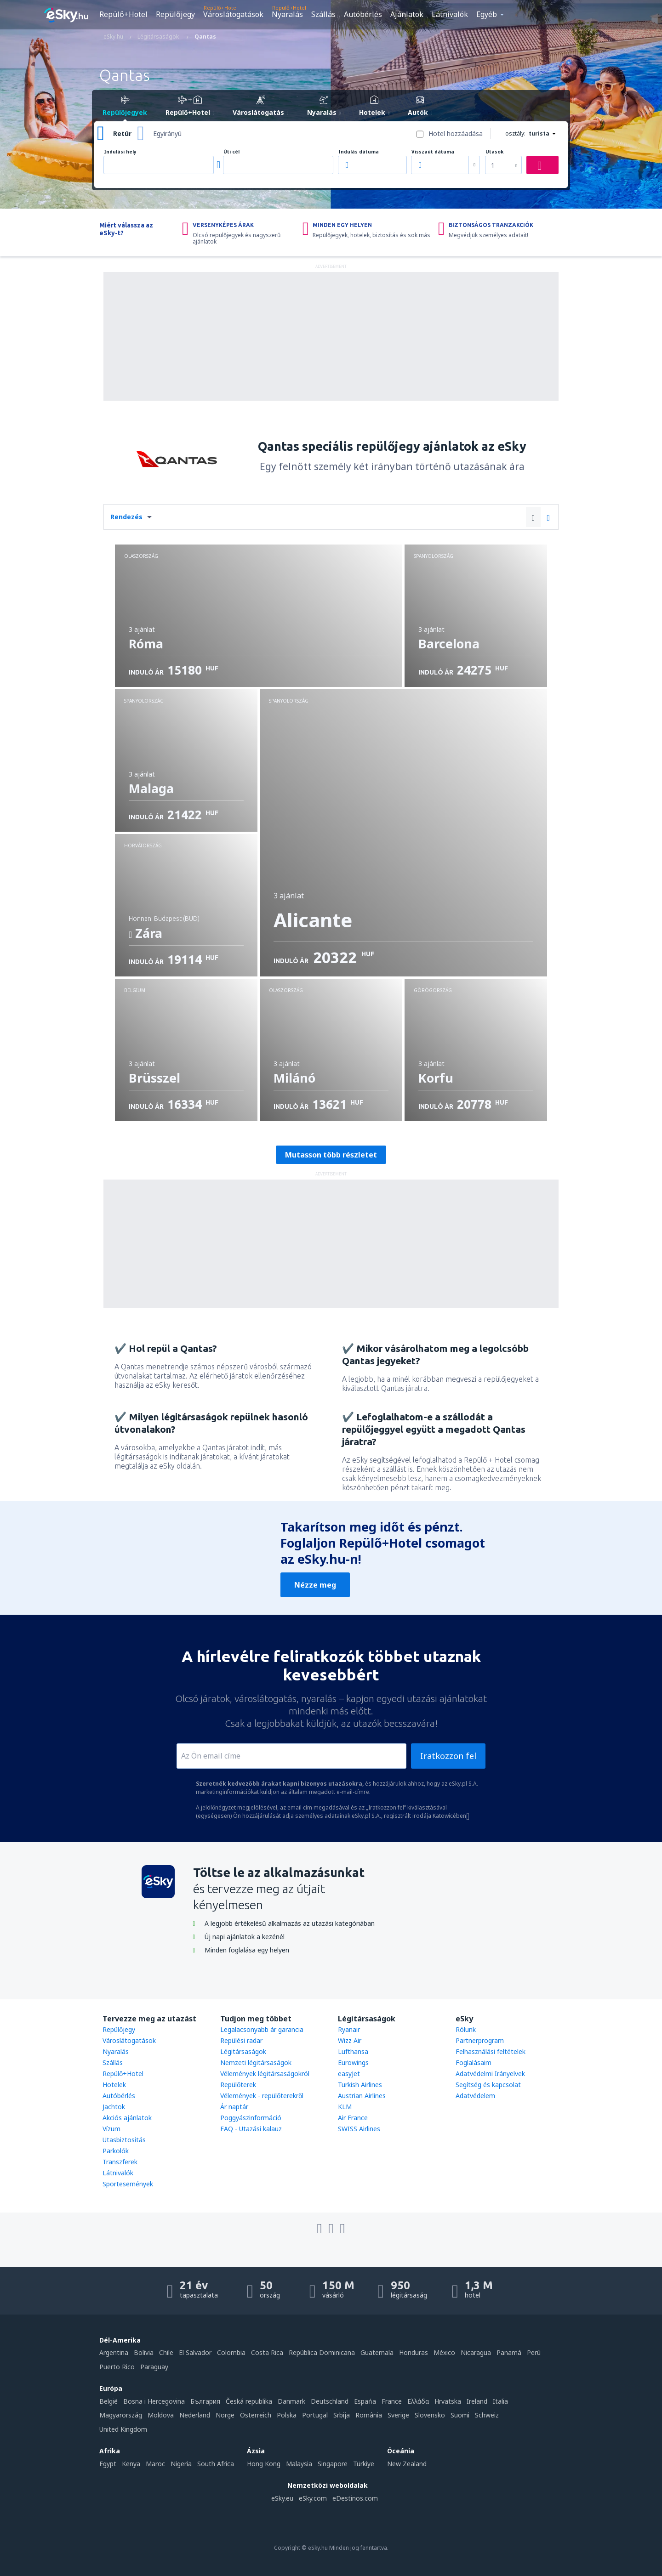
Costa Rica (267, 2352)
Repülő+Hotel (123, 14)
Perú (534, 2352)
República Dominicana (322, 2352)
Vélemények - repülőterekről (261, 2095)
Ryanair (349, 2029)
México (444, 2352)
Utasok (494, 152)
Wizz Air (349, 2040)
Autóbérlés (363, 14)
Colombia (231, 2352)
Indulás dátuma (358, 152)
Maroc (155, 2463)
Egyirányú (167, 133)
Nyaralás (287, 14)
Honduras (413, 2352)
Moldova (161, 2415)
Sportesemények (128, 2183)
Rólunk (466, 2029)
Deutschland (329, 2401)
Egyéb (486, 14)
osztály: (515, 133)
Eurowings (353, 2062)
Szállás (323, 14)
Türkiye (363, 2463)
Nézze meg (315, 1585)
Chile (166, 2352)
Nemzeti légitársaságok (255, 2062)
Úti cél (231, 152)
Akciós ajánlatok (127, 2117)
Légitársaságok (243, 2051)
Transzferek (120, 2161)
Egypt (107, 2463)
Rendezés (126, 516)
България (205, 2401)
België (108, 2401)
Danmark (291, 2401)
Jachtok (114, 2106)
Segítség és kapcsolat (488, 2084)
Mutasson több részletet (331, 1155)
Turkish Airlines (360, 2084)
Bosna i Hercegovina (154, 2401)
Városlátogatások (233, 14)
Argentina (113, 2352)
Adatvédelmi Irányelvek (490, 2073)
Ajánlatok (406, 14)
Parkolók (116, 2150)
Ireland (477, 2401)
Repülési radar (241, 2040)
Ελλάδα (418, 2401)
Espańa (365, 2401)
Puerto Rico (117, 2366)
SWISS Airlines (359, 2128)
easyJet (349, 2073)
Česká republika (249, 2401)
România (368, 2415)
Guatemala (377, 2352)
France (392, 2401)
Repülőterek (238, 2084)
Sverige (398, 2415)
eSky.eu (282, 2498)
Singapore (333, 2463)
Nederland (194, 2415)
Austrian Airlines (362, 2095)
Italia (500, 2401)
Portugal (315, 2415)
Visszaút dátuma (432, 152)
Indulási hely (120, 152)
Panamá (508, 2352)
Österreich (255, 2415)
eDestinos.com (355, 2498)
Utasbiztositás (124, 2139)
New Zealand (407, 2463)
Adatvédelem (475, 2095)
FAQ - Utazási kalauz (251, 2128)
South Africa (215, 2463)
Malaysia (299, 2463)
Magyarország (120, 2415)
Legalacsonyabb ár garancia (261, 2029)
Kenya (131, 2463)
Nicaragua (476, 2352)
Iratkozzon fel (448, 1755)
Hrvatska (447, 2401)
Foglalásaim (473, 2062)
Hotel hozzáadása (455, 133)
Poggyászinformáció (250, 2117)
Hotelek (114, 2084)
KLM (345, 2106)
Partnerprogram (480, 2040)
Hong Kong (263, 2463)
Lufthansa (353, 2051)
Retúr (122, 133)
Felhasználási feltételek (490, 2051)
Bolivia (144, 2352)
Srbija (341, 2415)
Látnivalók (450, 14)
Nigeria (181, 2463)
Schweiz (487, 2415)
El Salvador (195, 2352)
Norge (225, 2415)
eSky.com (313, 2498)
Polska (287, 2415)
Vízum (111, 2128)
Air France (353, 2117)
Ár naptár (234, 2106)
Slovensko (430, 2415)
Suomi (460, 2415)
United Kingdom (123, 2429)
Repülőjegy (175, 14)
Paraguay (154, 2366)
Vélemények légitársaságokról (264, 2073)
